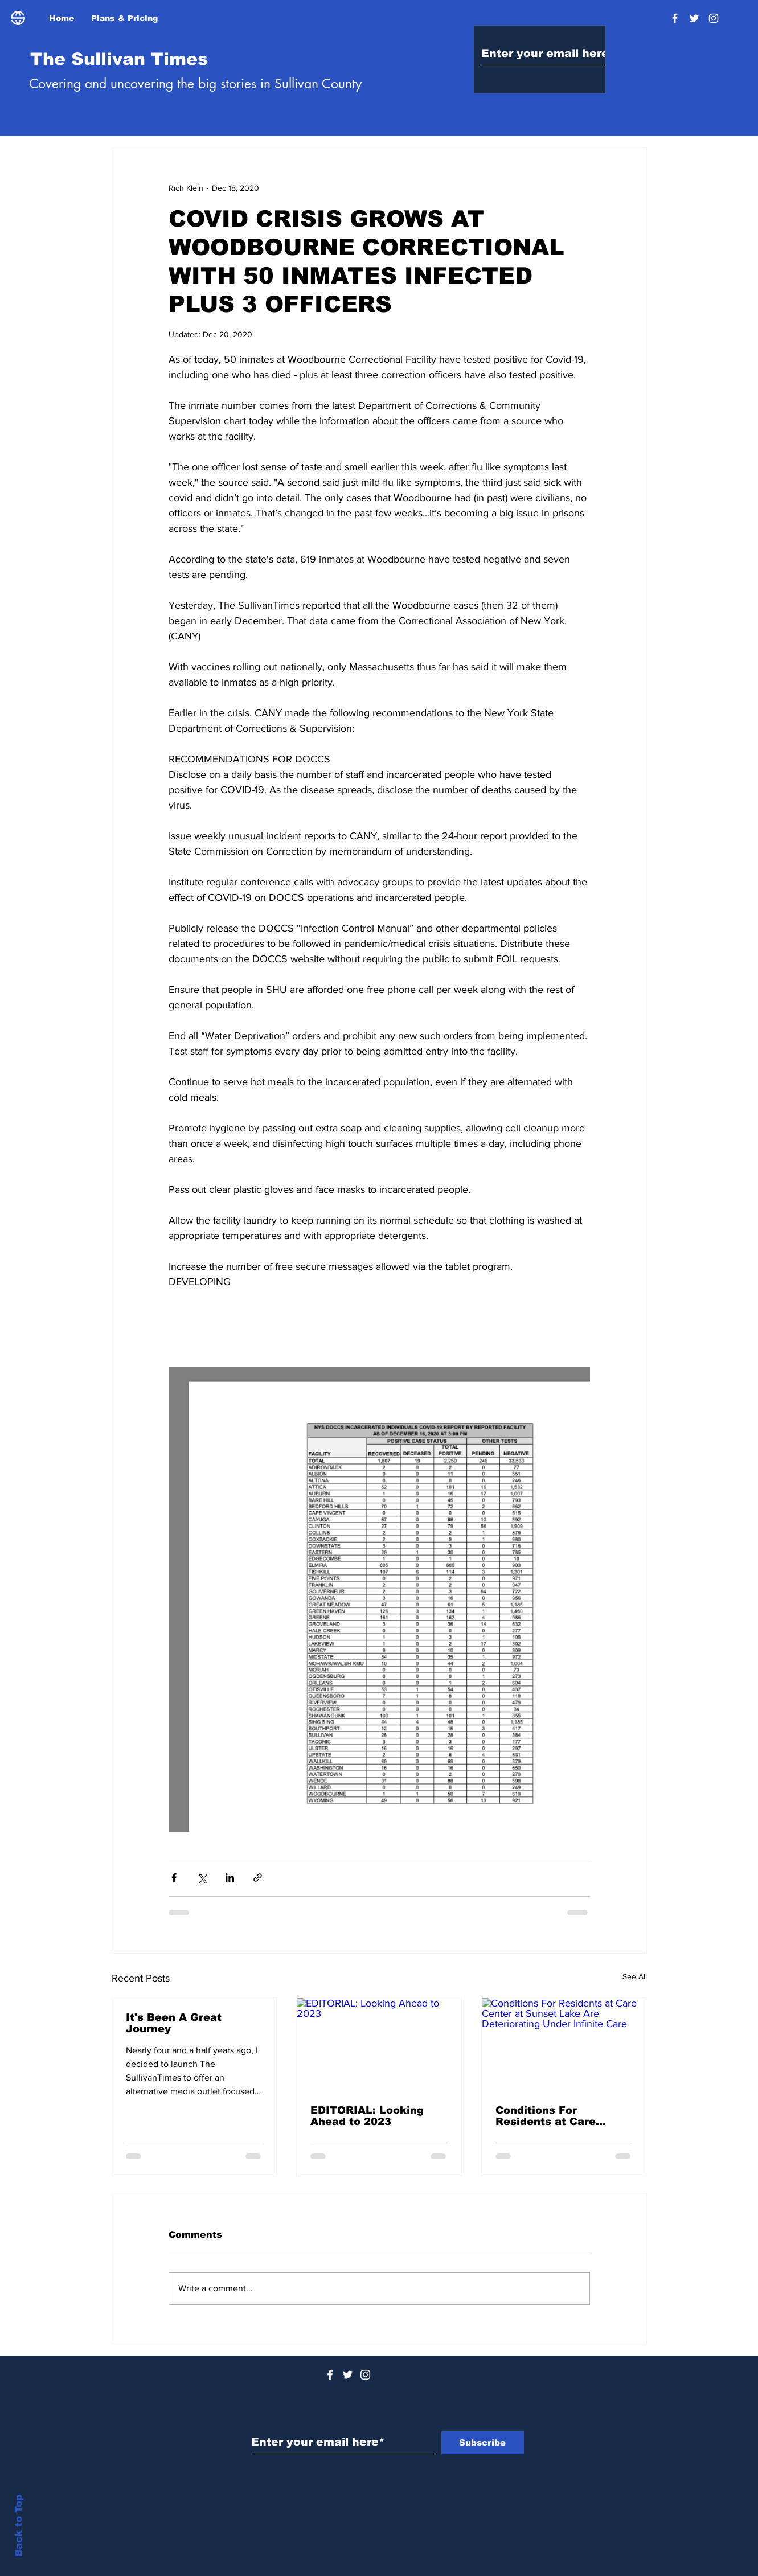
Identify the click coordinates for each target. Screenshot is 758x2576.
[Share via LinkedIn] (229, 1877)
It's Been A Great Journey (174, 2023)
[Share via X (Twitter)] (201, 1877)
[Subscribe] (482, 2442)
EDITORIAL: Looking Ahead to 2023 (367, 2116)
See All (634, 1976)
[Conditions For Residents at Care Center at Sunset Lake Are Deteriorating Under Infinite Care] (564, 2044)
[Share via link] (257, 1877)
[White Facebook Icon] (330, 2374)
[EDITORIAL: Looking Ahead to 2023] (379, 2044)
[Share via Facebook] (174, 1877)
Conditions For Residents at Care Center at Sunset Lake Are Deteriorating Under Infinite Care (562, 2116)
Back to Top (18, 2526)
